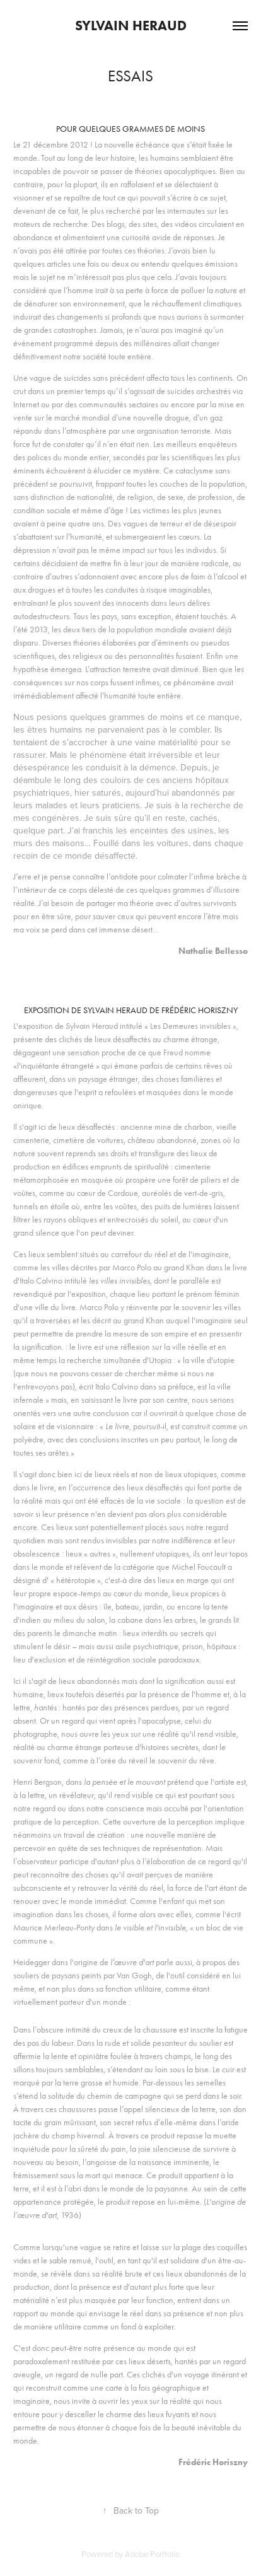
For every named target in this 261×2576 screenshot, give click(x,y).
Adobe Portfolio (152, 2554)
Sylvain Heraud (131, 25)
